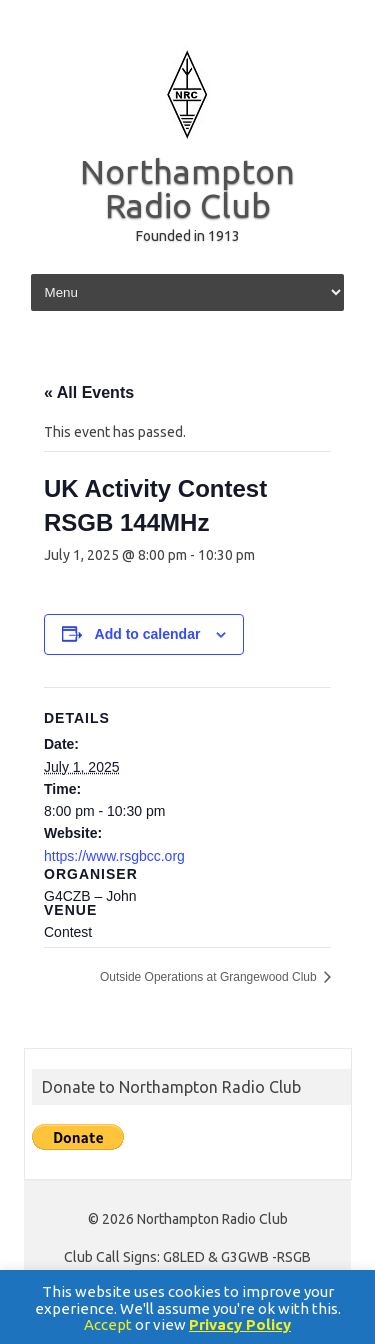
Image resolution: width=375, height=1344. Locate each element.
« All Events (89, 392)
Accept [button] (108, 1324)
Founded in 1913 (188, 236)
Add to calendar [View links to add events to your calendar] (148, 634)
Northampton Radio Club (187, 188)
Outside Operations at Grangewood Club (210, 977)
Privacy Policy (240, 1324)
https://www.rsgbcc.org (114, 856)
